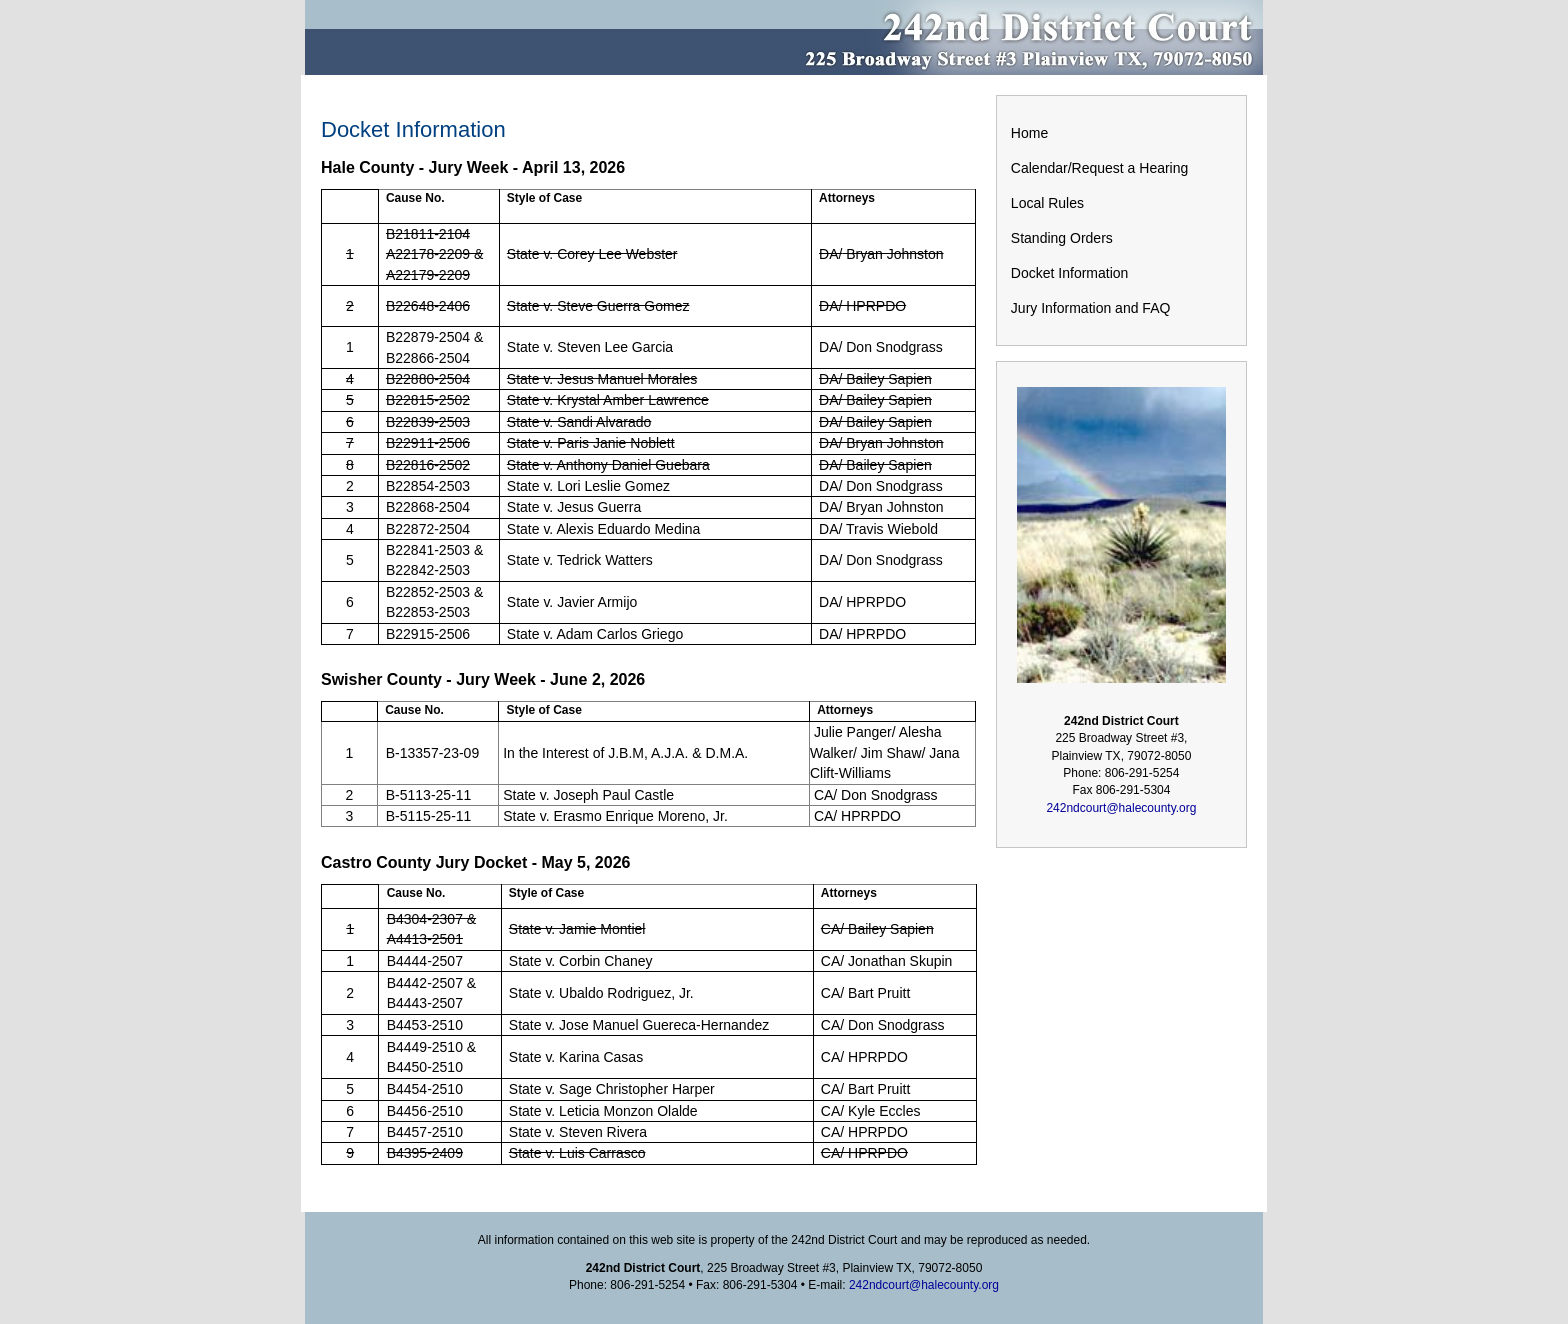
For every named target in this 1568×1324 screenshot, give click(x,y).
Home (1029, 133)
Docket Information (1070, 273)
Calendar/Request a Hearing (1099, 168)
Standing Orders (1062, 238)
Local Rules (1047, 203)
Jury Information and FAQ (1091, 308)
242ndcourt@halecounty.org (1121, 808)
